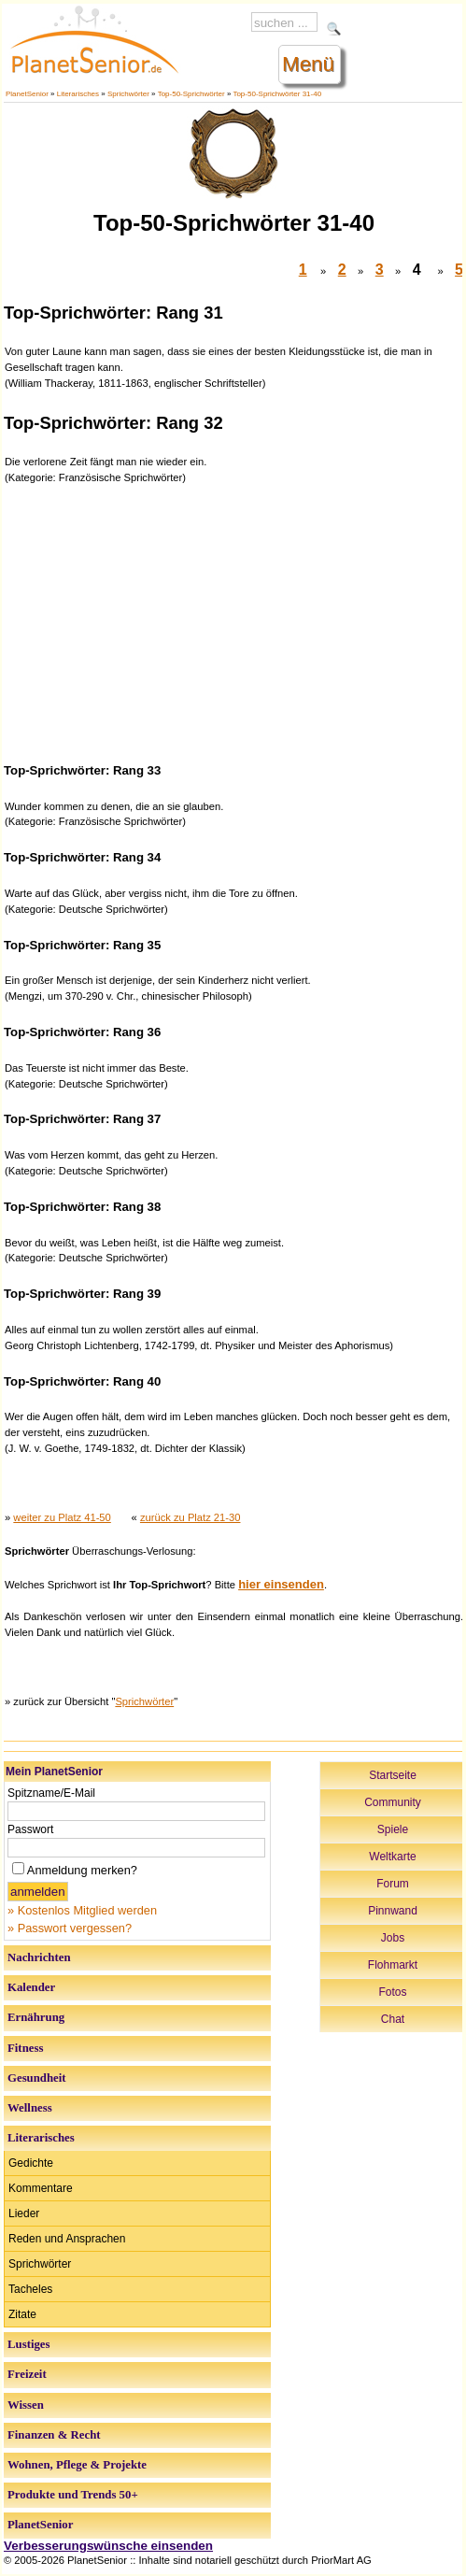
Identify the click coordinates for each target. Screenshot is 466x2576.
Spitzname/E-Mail (51, 1793)
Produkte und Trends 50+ (72, 2494)
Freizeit (27, 2374)
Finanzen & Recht (54, 2434)
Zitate (22, 2314)
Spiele (392, 1829)
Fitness (25, 2048)
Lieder (23, 2213)
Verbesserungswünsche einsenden (108, 2546)
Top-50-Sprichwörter (191, 94)
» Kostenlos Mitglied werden (82, 1910)
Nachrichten (39, 1957)
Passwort (30, 1829)
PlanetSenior (27, 94)
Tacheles (30, 2289)
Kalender (31, 1987)
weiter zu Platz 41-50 (61, 1517)
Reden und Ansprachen (66, 2238)
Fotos (392, 1992)
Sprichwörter (128, 94)
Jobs (392, 1937)
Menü (308, 64)
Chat (392, 2019)
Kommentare (40, 2188)
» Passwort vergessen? (69, 1928)
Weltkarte (392, 1856)
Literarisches (78, 94)
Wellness (29, 2107)
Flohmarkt (392, 1964)
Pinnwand (392, 1910)
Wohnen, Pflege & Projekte (77, 2464)
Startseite (393, 1775)
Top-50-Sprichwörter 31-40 (277, 94)
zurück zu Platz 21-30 (190, 1517)
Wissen (25, 2405)
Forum (392, 1883)
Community (392, 1802)
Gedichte (30, 2163)
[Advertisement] (234, 621)
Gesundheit (36, 2078)
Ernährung (35, 2017)
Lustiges (28, 2344)
